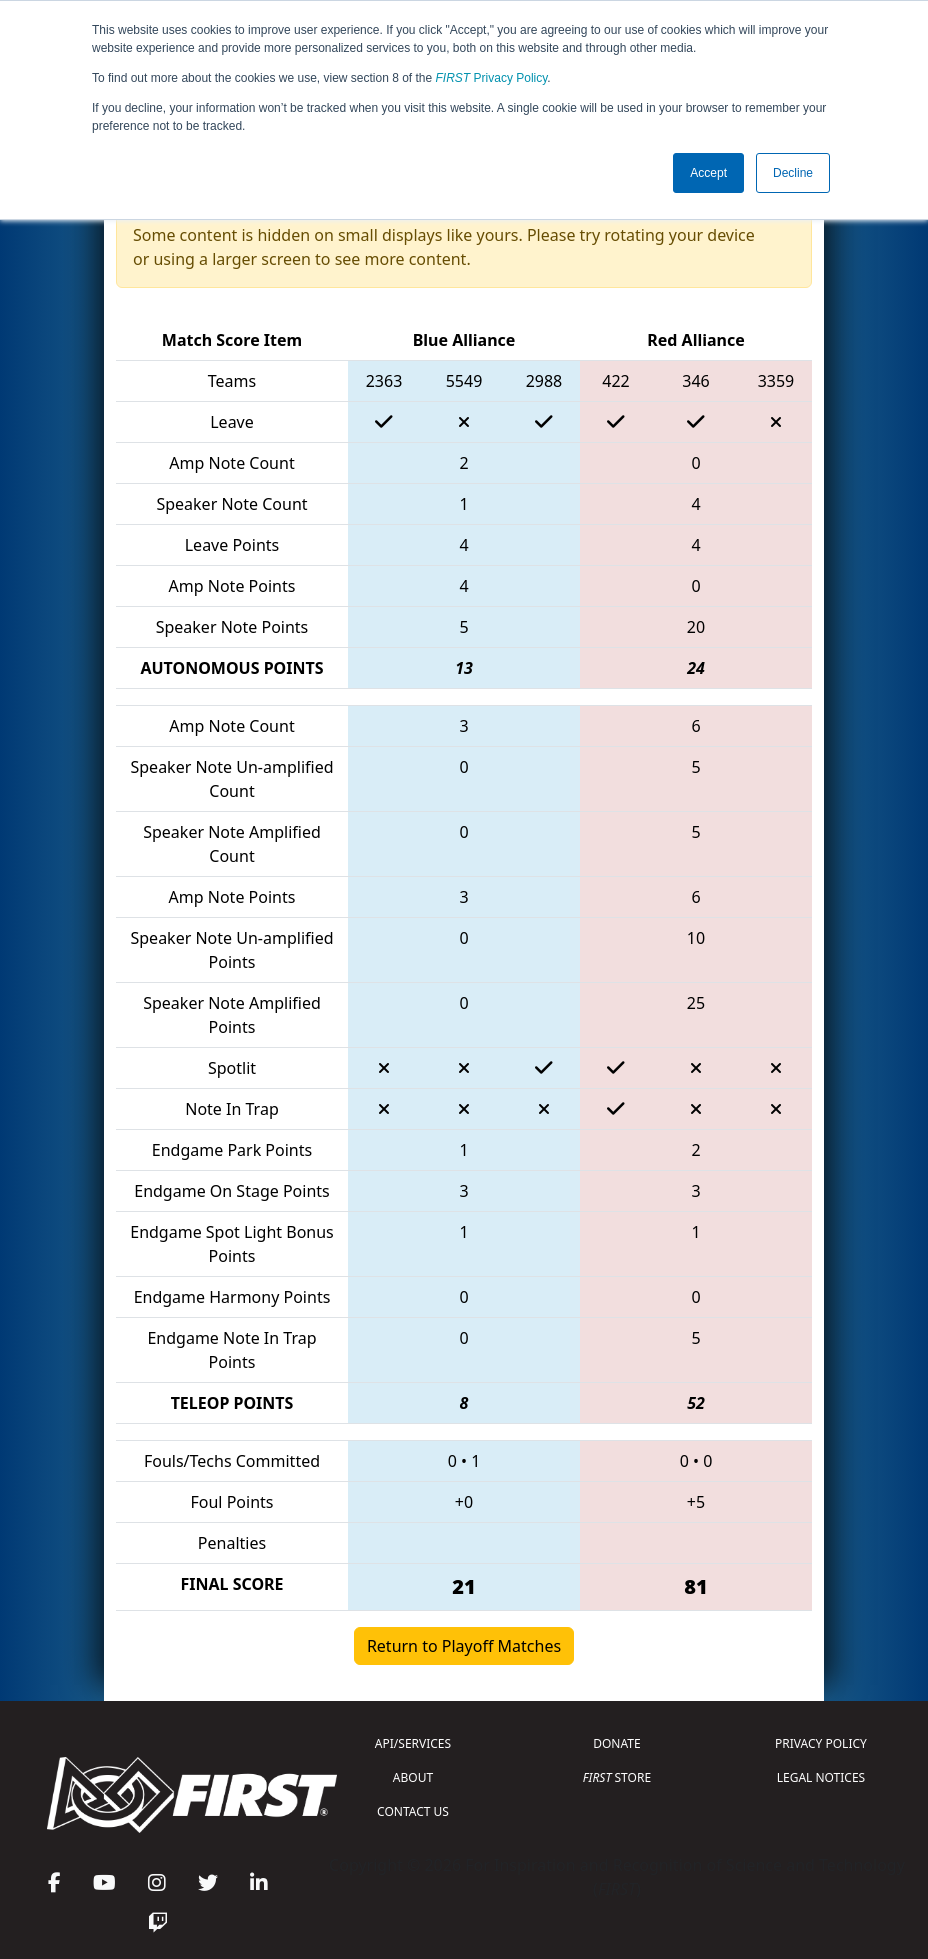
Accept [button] (708, 173)
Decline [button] (793, 173)
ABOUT (413, 1777)
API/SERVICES (413, 1743)
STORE (617, 1777)
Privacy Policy (492, 78)
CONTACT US (413, 1811)
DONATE (616, 1743)
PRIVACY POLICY (821, 1743)
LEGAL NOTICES (821, 1777)
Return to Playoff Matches (464, 1646)
